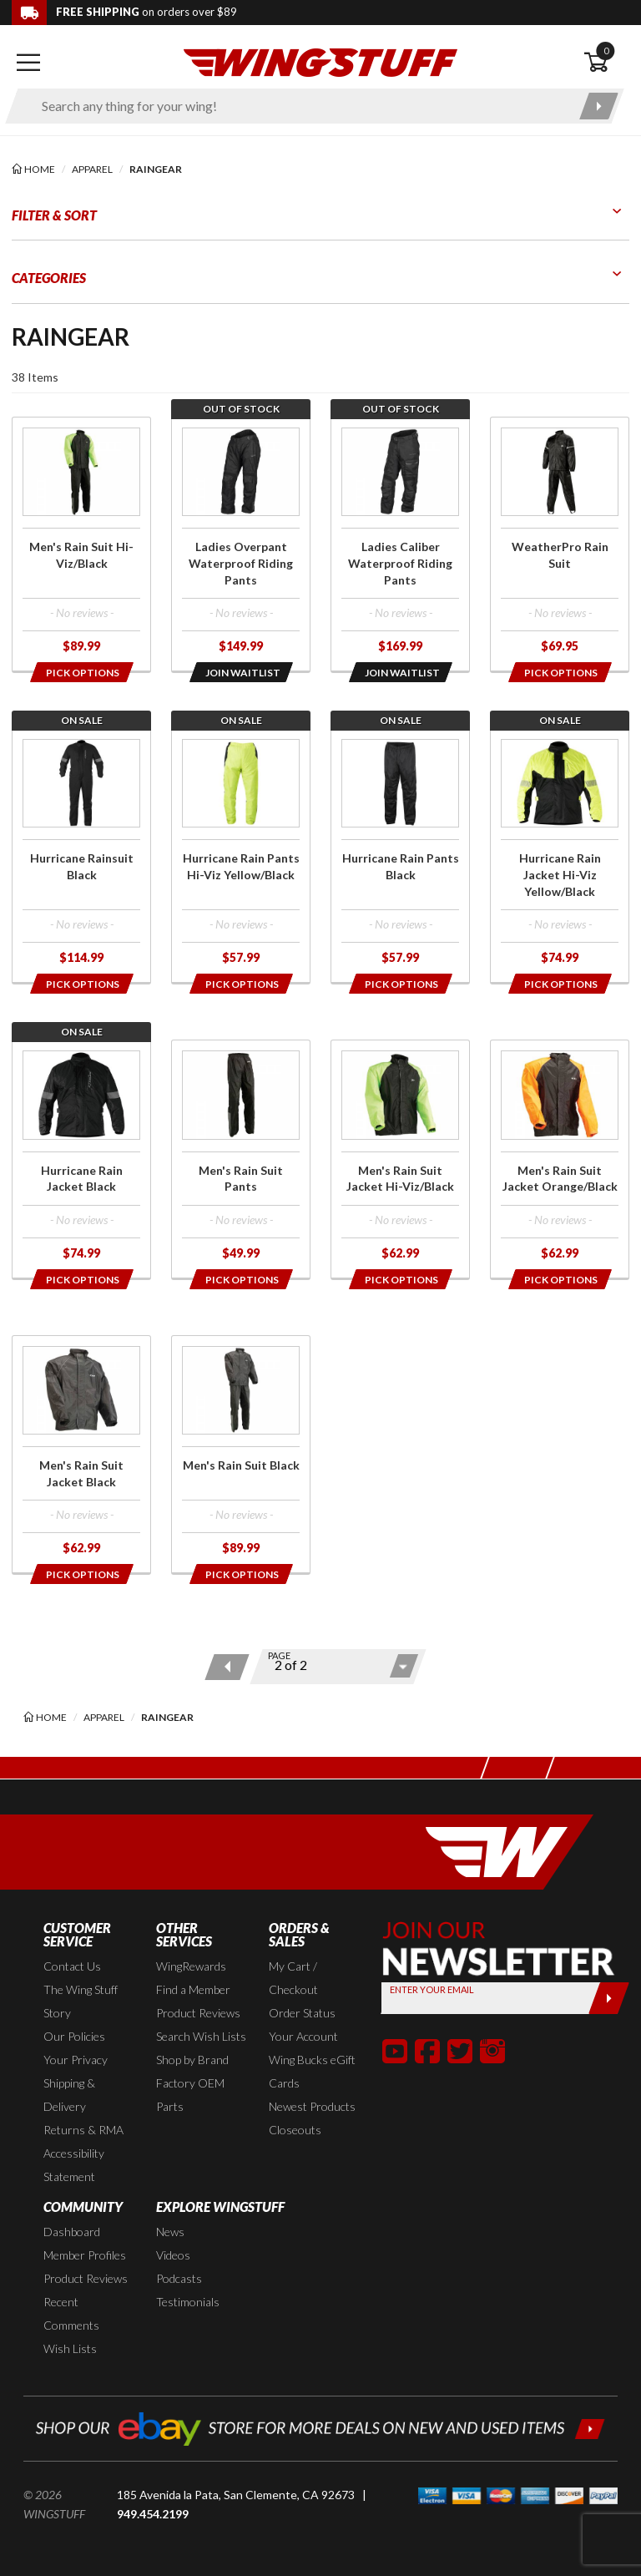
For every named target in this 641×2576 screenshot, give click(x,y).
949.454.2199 (153, 2514)
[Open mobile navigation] (28, 62)
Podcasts (179, 2278)
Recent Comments (71, 2313)
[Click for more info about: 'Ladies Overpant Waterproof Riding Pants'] (241, 544)
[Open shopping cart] (606, 62)
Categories (49, 278)
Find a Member (193, 1989)
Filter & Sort (54, 215)
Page (279, 1655)
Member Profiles (84, 2255)
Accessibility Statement (73, 2165)
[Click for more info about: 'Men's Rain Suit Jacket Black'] (81, 1454)
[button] (394, 2050)
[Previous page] (226, 1667)
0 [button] (605, 50)
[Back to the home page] (320, 61)
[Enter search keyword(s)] (300, 106)
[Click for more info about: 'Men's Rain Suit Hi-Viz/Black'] (81, 544)
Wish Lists (70, 2348)
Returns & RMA (83, 2130)
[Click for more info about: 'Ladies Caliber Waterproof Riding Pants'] (400, 544)
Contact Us (72, 1966)
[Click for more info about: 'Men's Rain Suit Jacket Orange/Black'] (559, 1159)
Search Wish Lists (201, 2036)
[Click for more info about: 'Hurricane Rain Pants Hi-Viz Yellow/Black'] (241, 855)
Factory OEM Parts (190, 2094)
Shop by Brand (192, 2059)
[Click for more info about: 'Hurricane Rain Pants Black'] (400, 855)
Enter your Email (432, 1989)
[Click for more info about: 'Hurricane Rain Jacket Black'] (81, 1159)
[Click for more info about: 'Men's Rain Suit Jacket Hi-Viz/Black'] (400, 1159)
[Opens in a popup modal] (81, 672)
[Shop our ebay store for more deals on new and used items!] (320, 2427)
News (170, 2231)
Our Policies (74, 2036)
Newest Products (312, 2106)
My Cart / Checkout (293, 1978)
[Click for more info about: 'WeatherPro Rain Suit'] (559, 544)
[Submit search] (598, 106)
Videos (173, 2255)
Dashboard (71, 2231)
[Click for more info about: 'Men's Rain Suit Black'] (241, 1454)
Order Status (302, 2013)
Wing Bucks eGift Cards (312, 2071)
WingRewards (191, 1966)
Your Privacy (75, 2059)
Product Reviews (198, 2013)
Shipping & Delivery (69, 2094)
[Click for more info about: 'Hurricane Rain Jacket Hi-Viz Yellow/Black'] (559, 855)
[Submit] (608, 1998)
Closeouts (295, 2130)
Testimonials (188, 2302)
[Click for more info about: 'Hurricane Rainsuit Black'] (81, 855)
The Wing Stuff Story (80, 2001)
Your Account (303, 2036)
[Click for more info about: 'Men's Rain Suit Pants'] (241, 1159)
